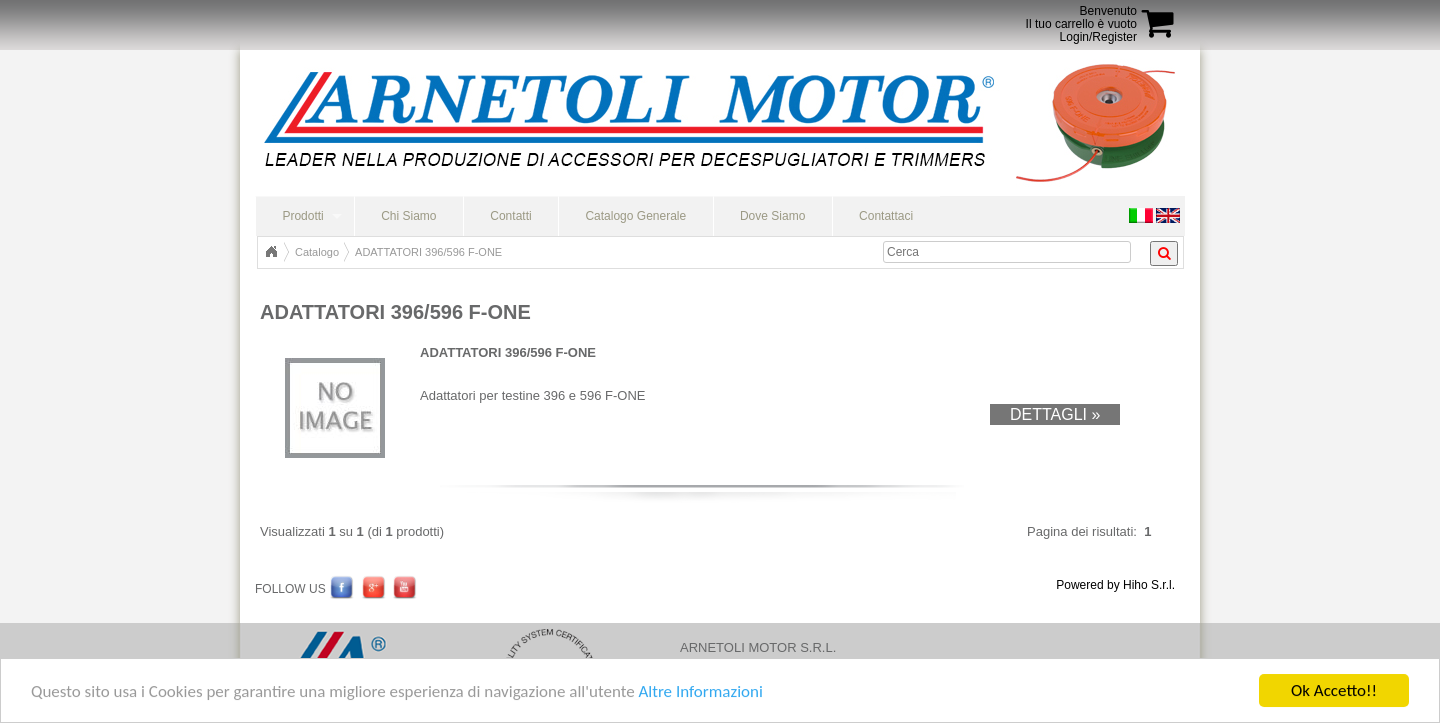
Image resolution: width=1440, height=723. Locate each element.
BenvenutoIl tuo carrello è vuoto (1081, 17)
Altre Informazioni (700, 692)
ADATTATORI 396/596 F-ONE (428, 252)
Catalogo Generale (635, 216)
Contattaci (886, 216)
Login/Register (1098, 37)
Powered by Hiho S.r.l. (1115, 585)
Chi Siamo (408, 216)
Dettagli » (1055, 414)
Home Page (271, 252)
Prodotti (302, 216)
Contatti (510, 216)
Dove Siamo (772, 216)
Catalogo (317, 252)
